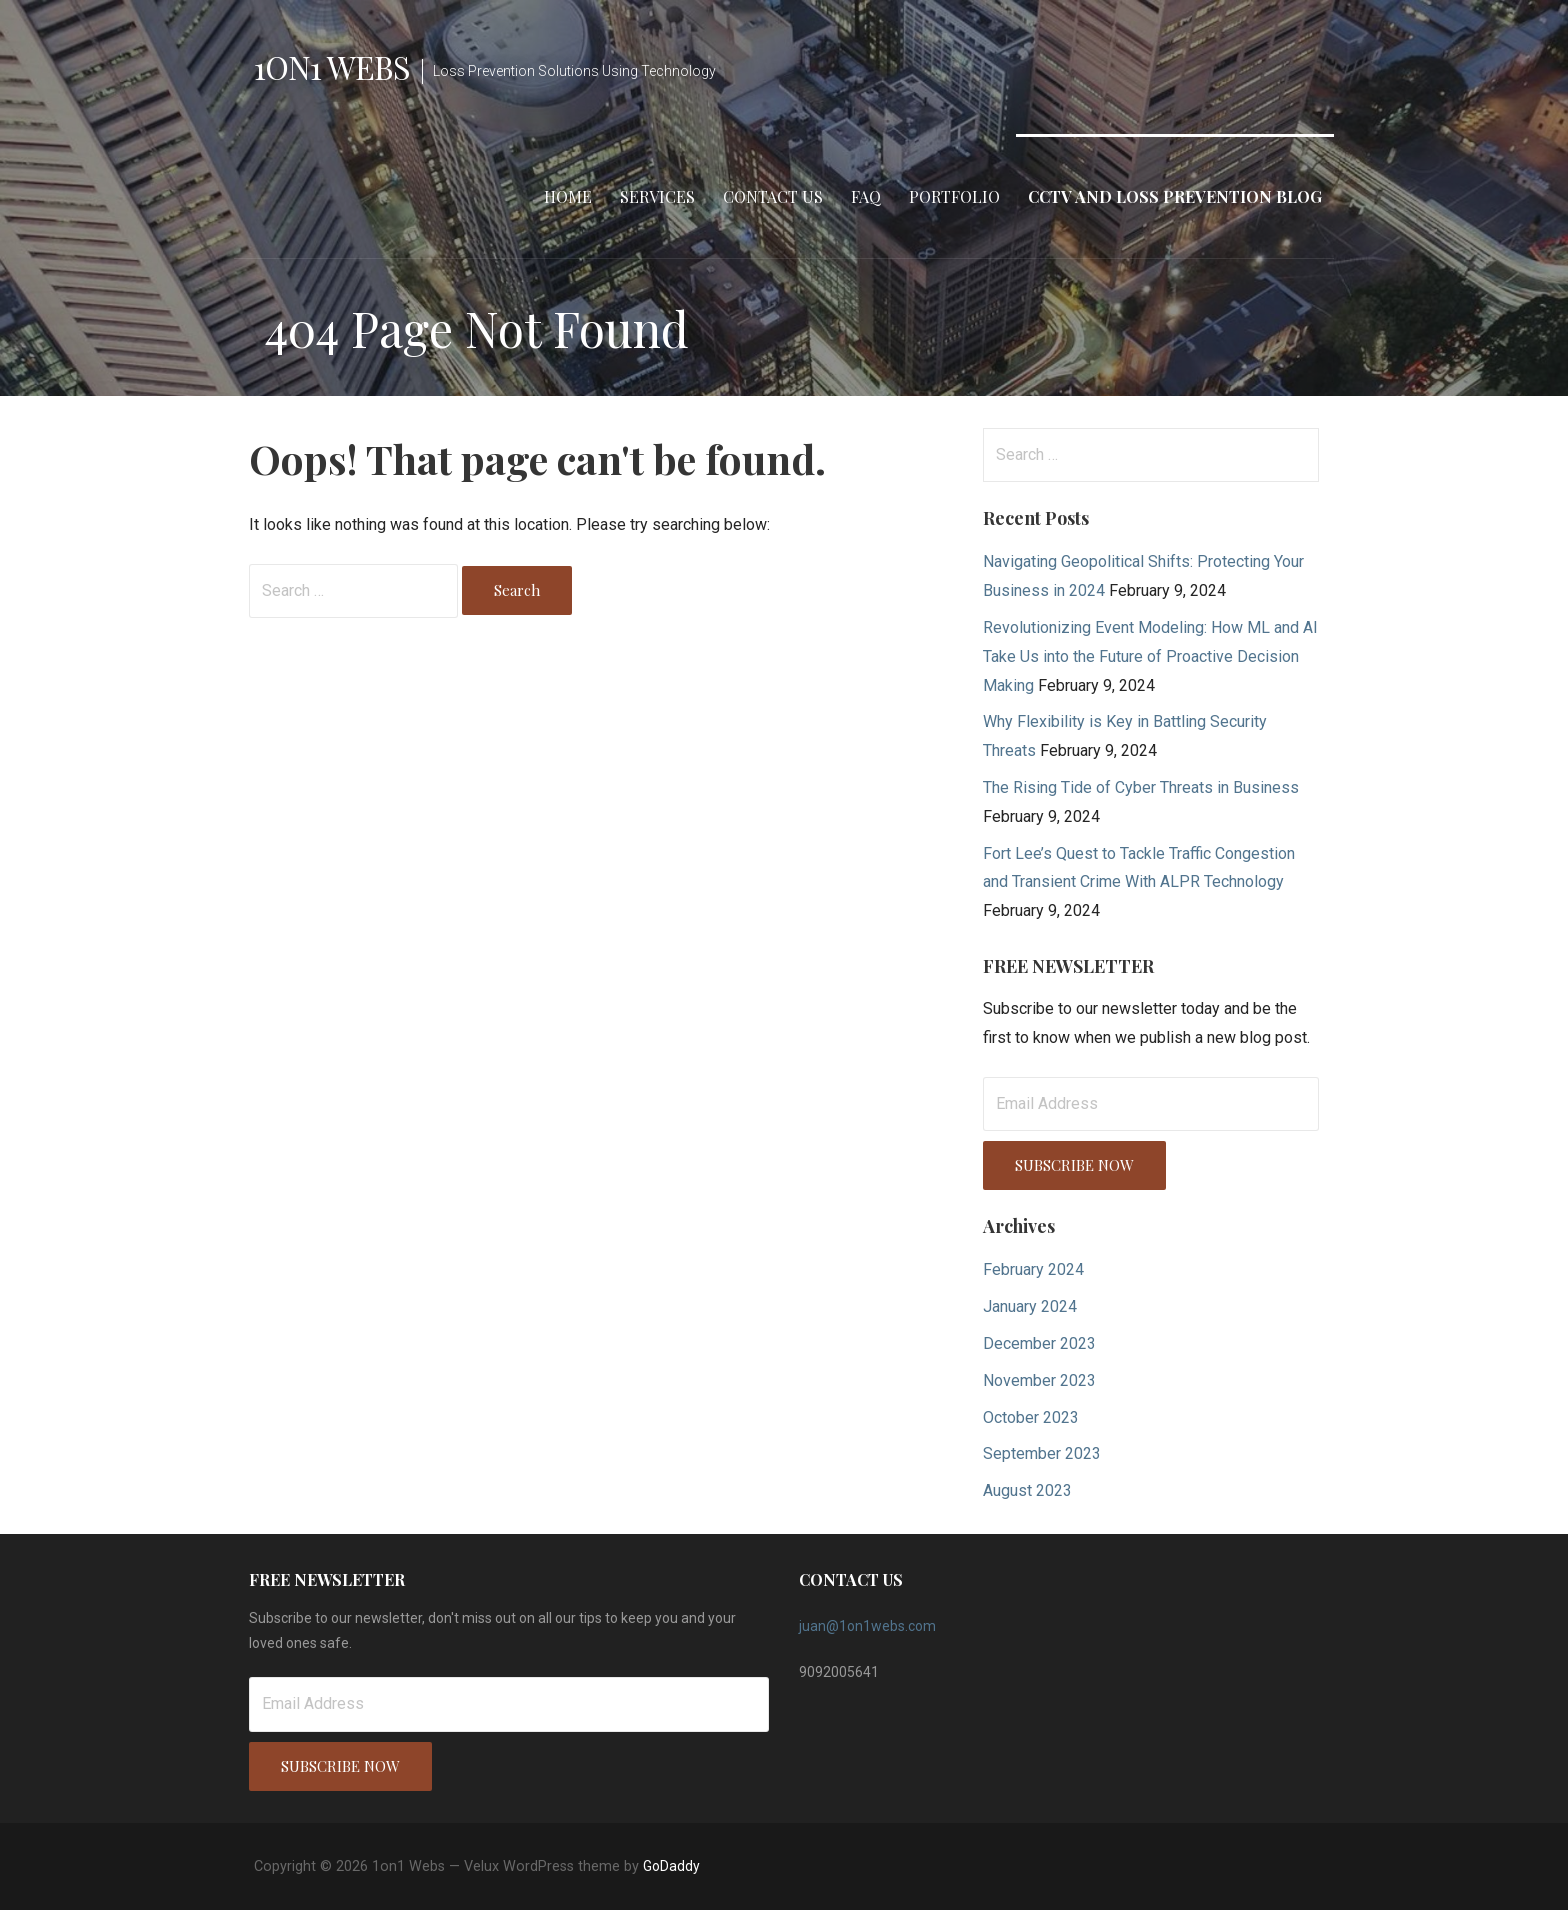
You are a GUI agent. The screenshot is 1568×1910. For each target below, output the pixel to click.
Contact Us (773, 196)
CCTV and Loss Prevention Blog (1175, 196)
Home (568, 196)
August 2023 (1027, 1490)
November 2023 (1039, 1380)
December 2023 (1039, 1343)
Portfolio (954, 196)
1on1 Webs (332, 66)
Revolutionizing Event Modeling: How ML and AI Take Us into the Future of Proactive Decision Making (1150, 656)
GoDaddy (671, 1866)
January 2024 (1030, 1306)
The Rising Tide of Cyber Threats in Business (1141, 787)
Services (657, 196)
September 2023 (1042, 1453)
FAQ (866, 196)
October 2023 (1031, 1417)
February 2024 (1033, 1269)
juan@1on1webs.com (867, 1626)
